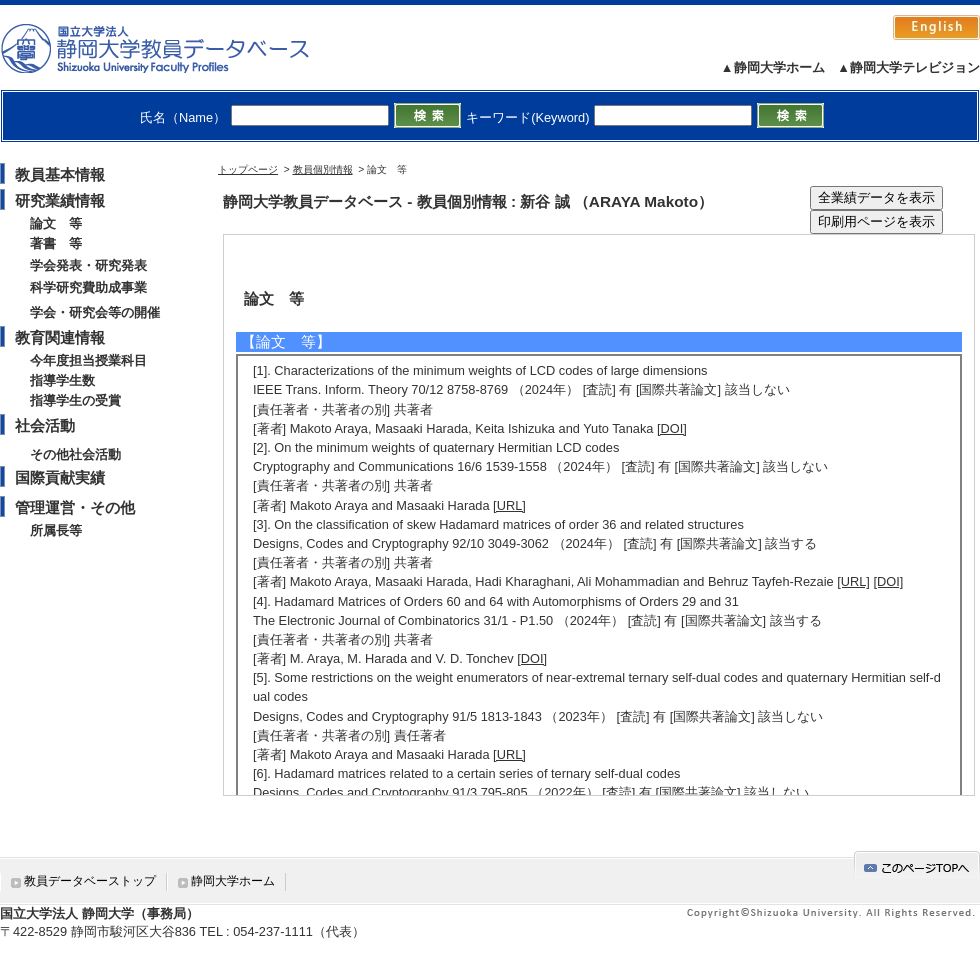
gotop (917, 864)
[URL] (509, 505)
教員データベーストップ (90, 881)
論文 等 (56, 223)
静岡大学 (175, 48)
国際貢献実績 (60, 477)
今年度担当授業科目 (88, 360)
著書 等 (56, 243)
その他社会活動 (75, 454)
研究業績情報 (60, 200)
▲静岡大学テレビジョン (908, 67)
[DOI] (672, 428)
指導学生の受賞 (75, 400)
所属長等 (56, 530)
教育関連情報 (60, 337)
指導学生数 (62, 380)
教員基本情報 (60, 174)
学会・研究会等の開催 (95, 312)
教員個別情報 (323, 169)
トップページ (248, 169)
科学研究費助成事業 (88, 287)
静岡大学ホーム (233, 881)
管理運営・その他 (75, 507)
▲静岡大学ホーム (773, 67)
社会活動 (45, 425)
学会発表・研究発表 (88, 265)
